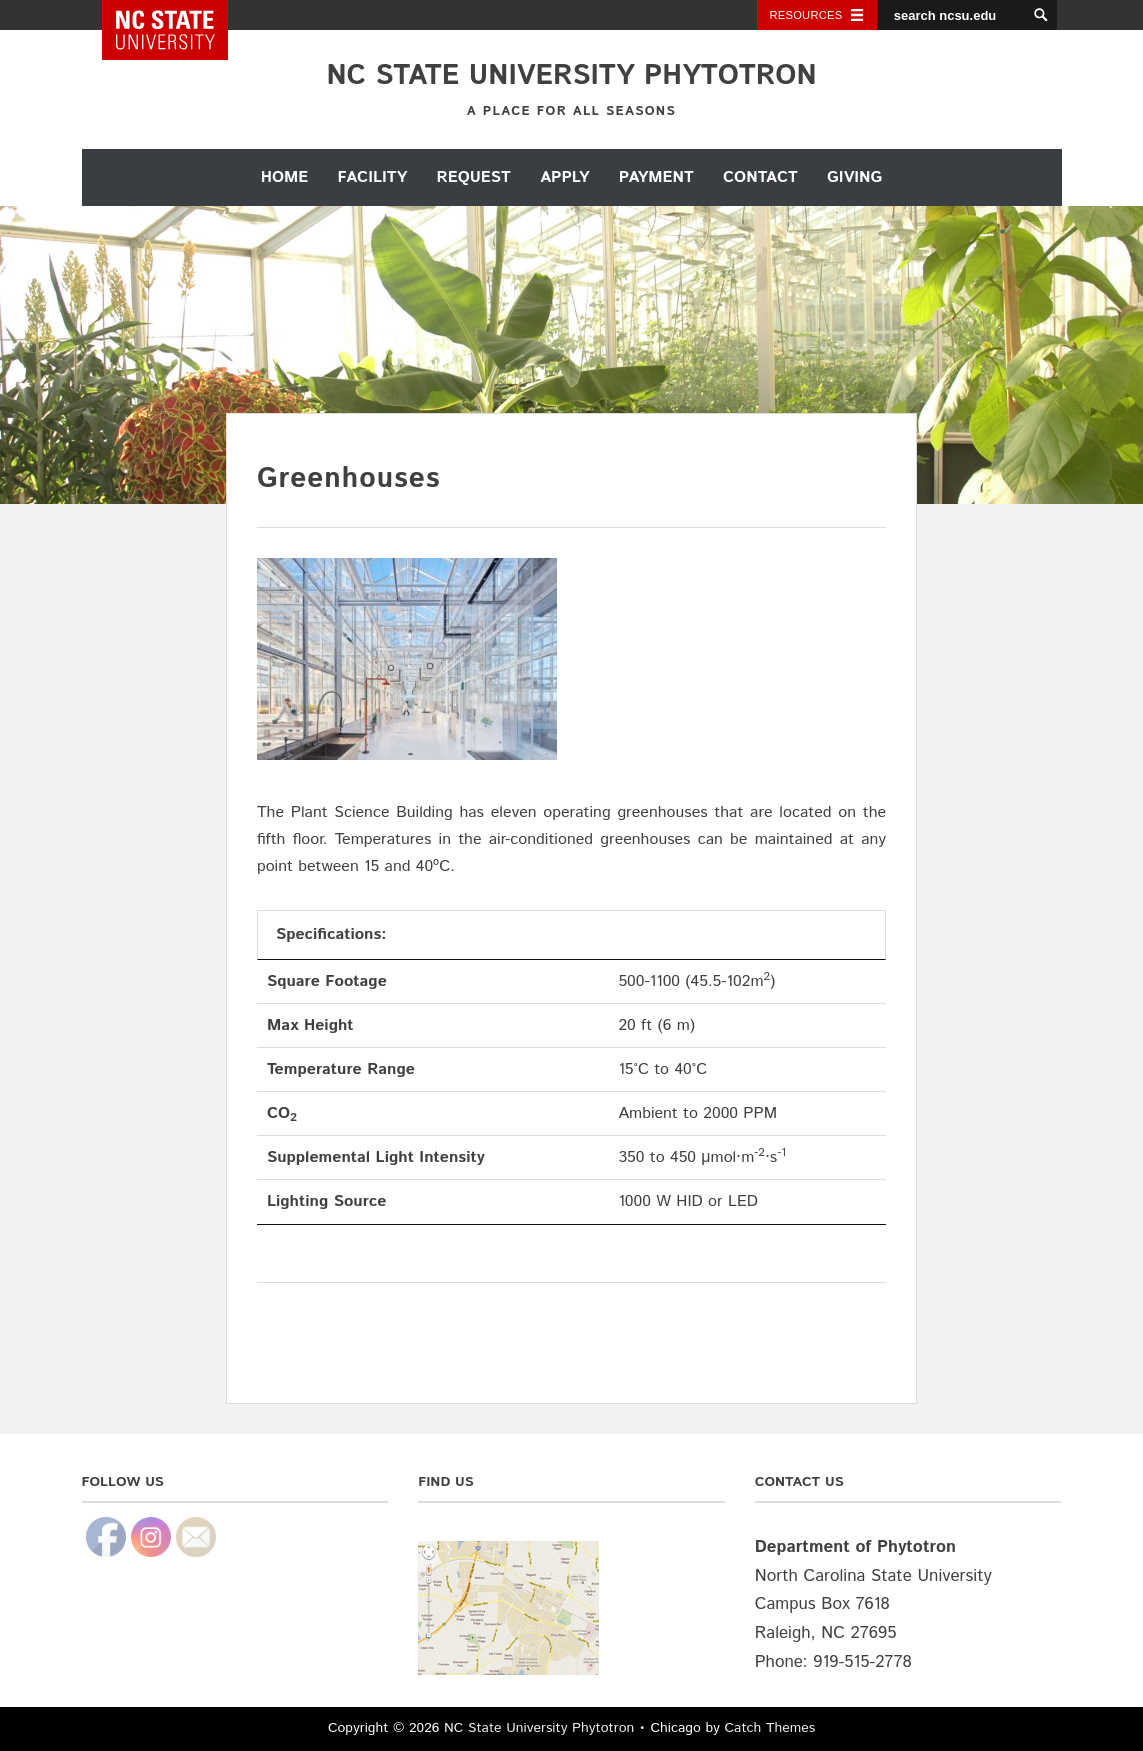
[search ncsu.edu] (952, 15)
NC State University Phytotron (571, 76)
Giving (854, 177)
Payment (656, 177)
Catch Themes (770, 1728)
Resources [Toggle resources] (806, 15)
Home (285, 177)
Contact (760, 177)
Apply (564, 177)
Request (474, 177)
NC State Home (179, 15)
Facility (373, 177)
